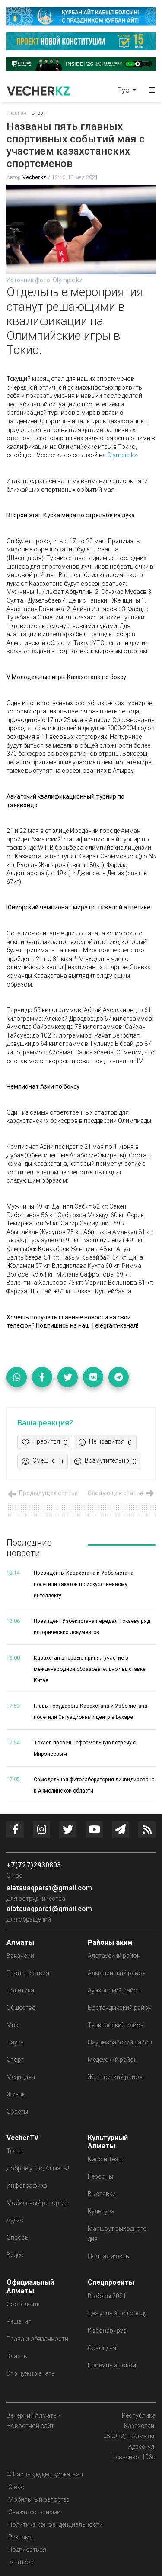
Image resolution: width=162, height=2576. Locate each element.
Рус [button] (124, 90)
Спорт (38, 113)
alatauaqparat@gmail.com (49, 1887)
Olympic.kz (122, 455)
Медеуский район (112, 2059)
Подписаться (27, 2549)
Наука (15, 2042)
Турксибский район (116, 2025)
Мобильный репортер (37, 2203)
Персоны (100, 2176)
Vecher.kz (34, 177)
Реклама (20, 2537)
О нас (14, 1876)
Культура (101, 2211)
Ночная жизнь (108, 2256)
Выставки (102, 2194)
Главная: (17, 113)
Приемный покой (112, 2365)
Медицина (20, 2077)
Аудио (15, 2220)
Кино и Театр (106, 2159)
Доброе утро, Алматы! (37, 2168)
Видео (15, 2255)
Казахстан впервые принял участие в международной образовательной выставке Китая (90, 1668)
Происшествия (27, 1973)
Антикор (21, 2562)
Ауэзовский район (114, 1990)
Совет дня (102, 2348)
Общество (21, 2008)
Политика (20, 1990)
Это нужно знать (30, 2373)
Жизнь (15, 2094)
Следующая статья (122, 1493)
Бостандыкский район (120, 2008)
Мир (12, 2025)
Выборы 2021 (107, 2296)
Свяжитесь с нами (34, 2512)
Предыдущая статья (42, 1493)
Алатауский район (114, 1956)
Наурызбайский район (120, 2042)
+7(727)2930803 (33, 1864)
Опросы (17, 2237)
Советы (17, 2111)
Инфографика (26, 2185)
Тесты (15, 2151)
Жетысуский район (115, 2077)
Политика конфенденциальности (55, 2524)
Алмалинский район (117, 1973)
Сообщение (22, 2304)
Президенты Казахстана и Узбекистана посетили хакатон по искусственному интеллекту (83, 1584)
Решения (19, 2321)
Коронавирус (107, 2330)
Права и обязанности (37, 2339)
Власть (16, 2356)
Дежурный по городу (117, 2313)
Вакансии (20, 1956)
